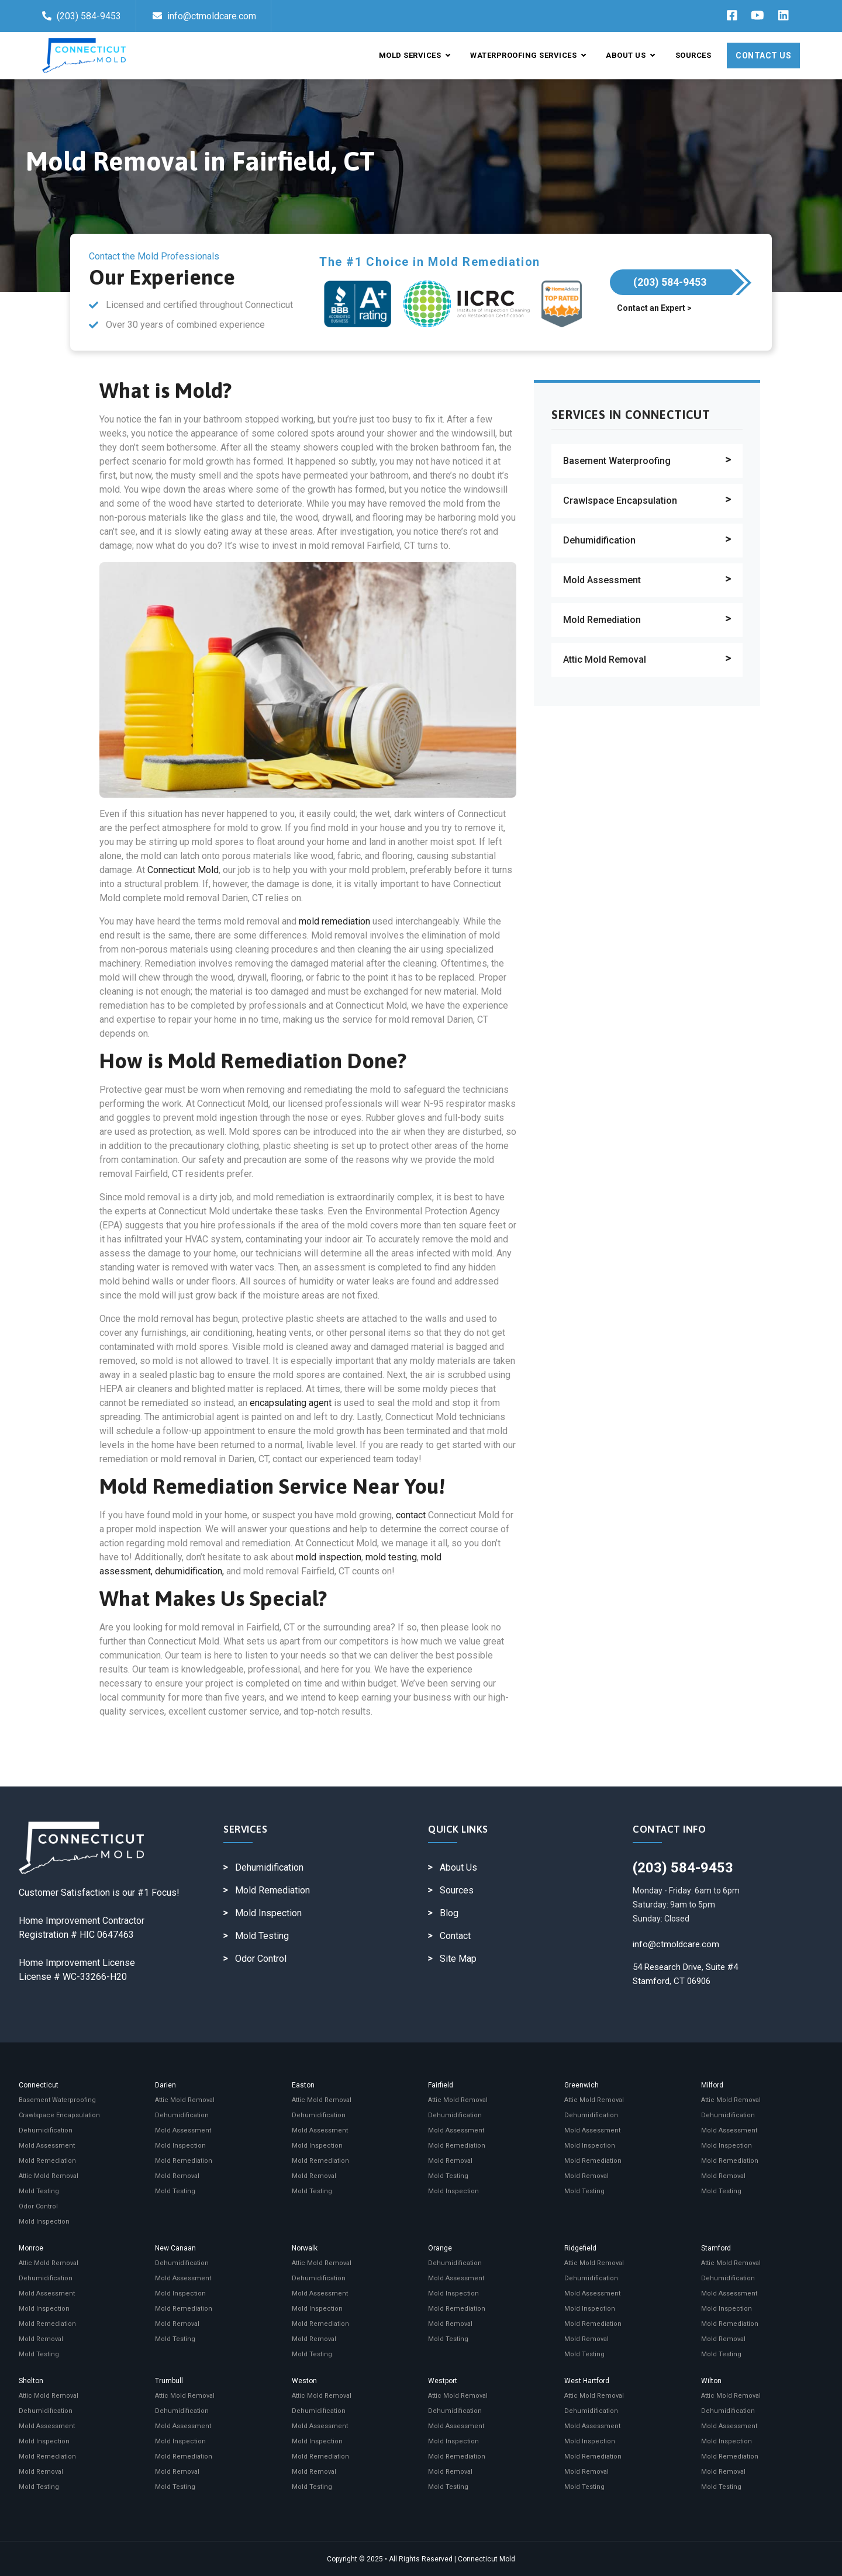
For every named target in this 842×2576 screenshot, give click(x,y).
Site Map (458, 1958)
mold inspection (328, 1557)
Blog (449, 1913)
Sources (693, 55)
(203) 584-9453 (81, 16)
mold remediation (334, 921)
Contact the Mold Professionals (154, 256)
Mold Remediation (602, 619)
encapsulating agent (291, 1402)
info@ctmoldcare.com (204, 16)
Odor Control (261, 1958)
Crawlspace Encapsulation (620, 500)
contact (411, 1515)
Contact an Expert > (654, 308)
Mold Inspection (268, 1913)
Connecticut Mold (183, 869)
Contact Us (763, 55)
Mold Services (415, 55)
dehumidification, (189, 1571)
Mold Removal (177, 2176)
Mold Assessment (602, 580)
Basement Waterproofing (617, 460)
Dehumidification (599, 540)
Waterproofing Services (528, 55)
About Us (630, 55)
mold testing (391, 1557)
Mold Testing (262, 1935)
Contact (455, 1935)
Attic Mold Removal (604, 659)
